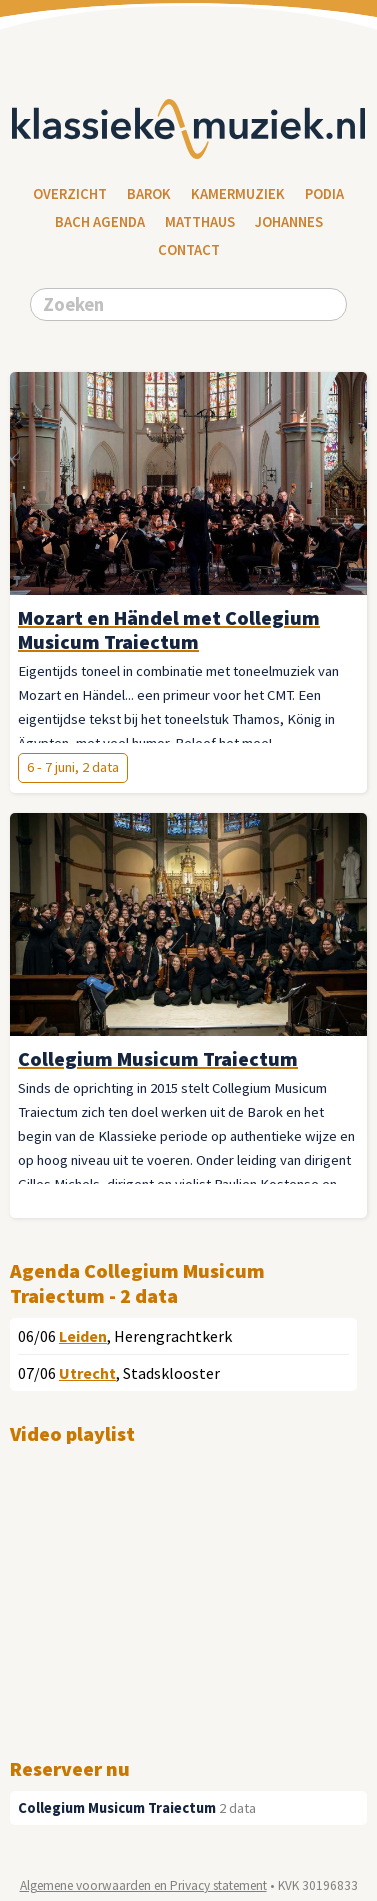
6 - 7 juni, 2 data (73, 767)
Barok (149, 194)
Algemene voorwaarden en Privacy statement (143, 1885)
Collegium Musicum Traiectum (117, 1808)
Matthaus (200, 222)
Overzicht (70, 194)
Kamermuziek (238, 194)
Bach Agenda (100, 222)
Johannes (289, 222)
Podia (324, 194)
